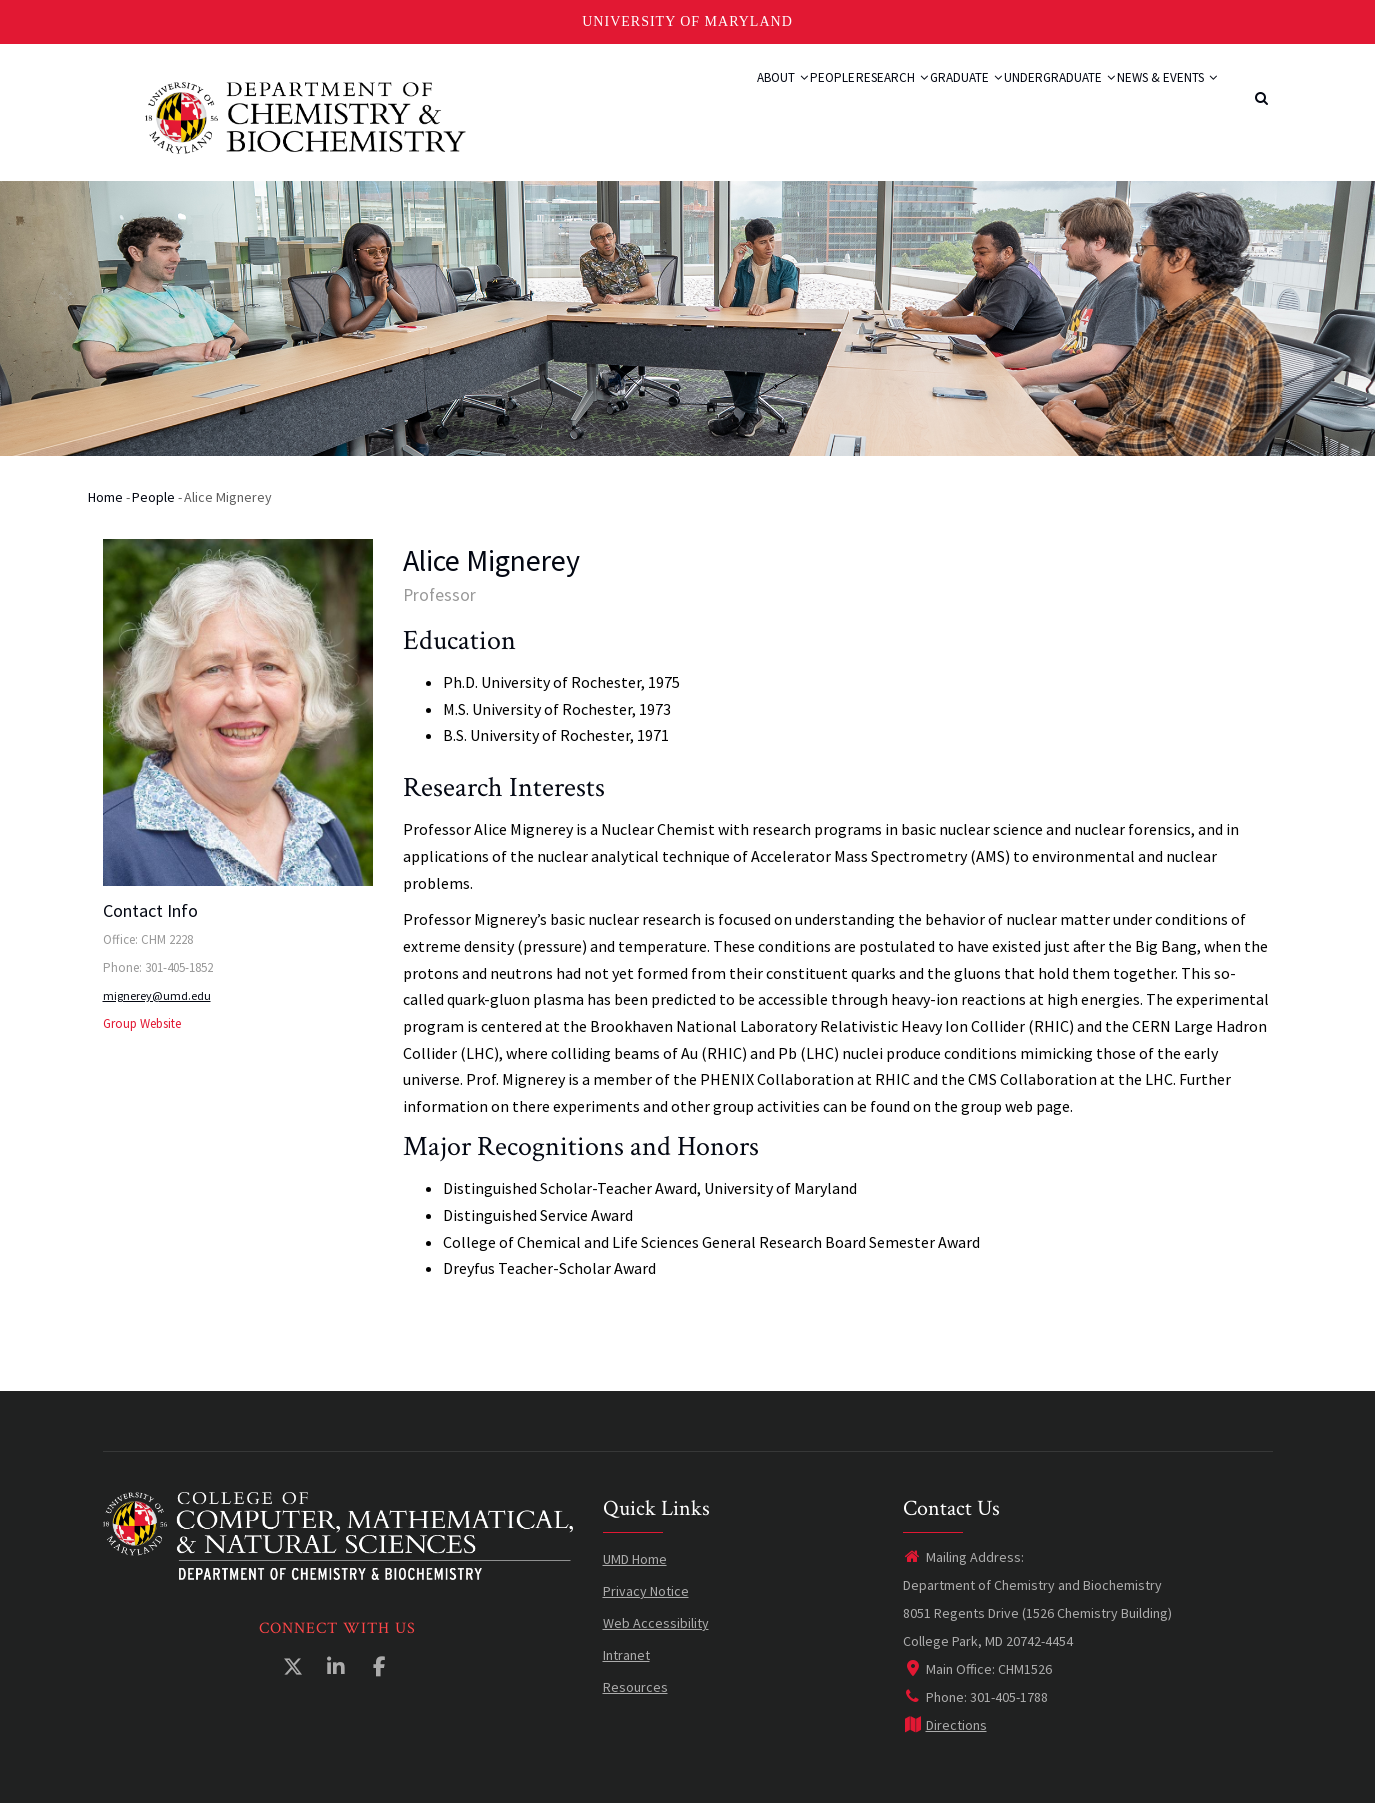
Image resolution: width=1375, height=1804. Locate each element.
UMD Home (635, 1559)
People (732, 102)
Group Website (142, 1023)
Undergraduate (1024, 102)
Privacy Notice (646, 1591)
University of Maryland (687, 21)
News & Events (1155, 102)
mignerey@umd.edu (157, 995)
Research (813, 102)
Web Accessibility (656, 1623)
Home (105, 497)
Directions (945, 1725)
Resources (635, 1687)
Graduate (909, 102)
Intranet (626, 1655)
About (661, 102)
